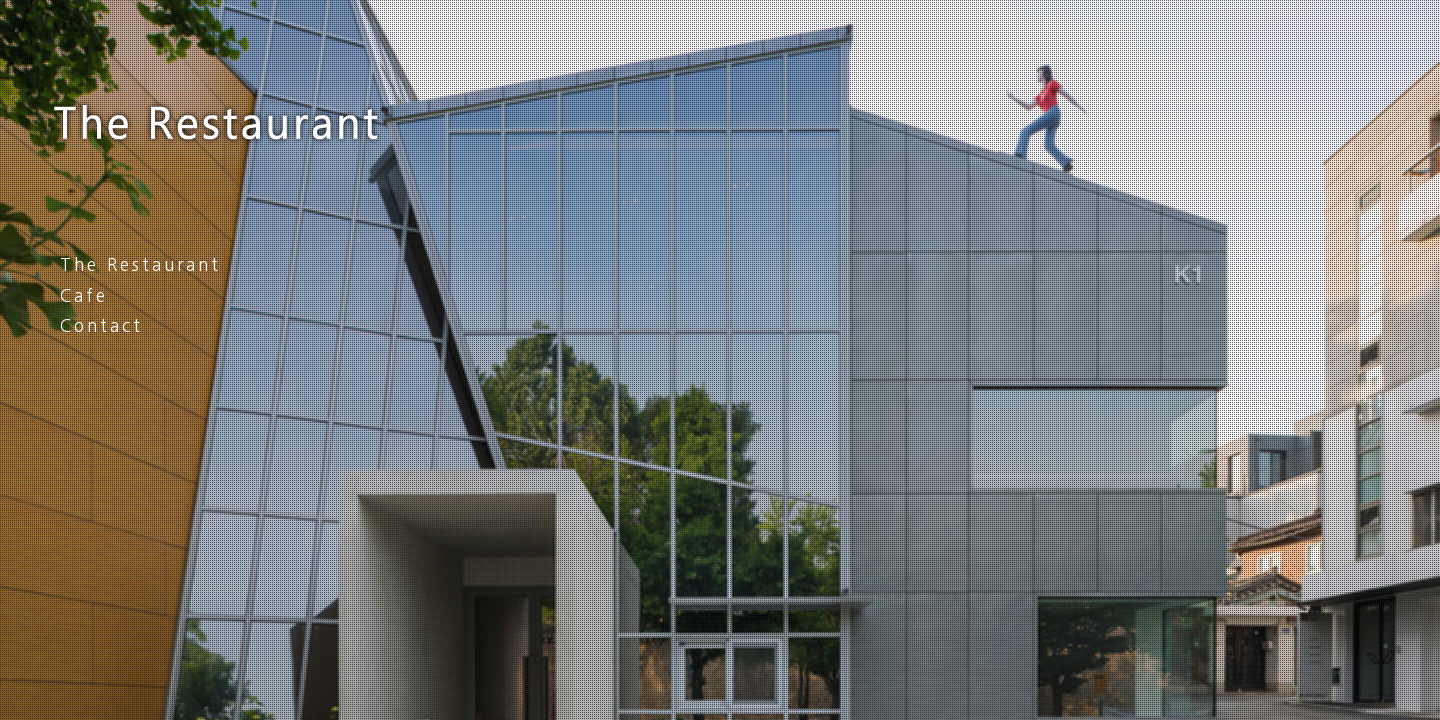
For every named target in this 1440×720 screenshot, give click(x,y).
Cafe (84, 295)
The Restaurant (140, 264)
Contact (101, 325)
